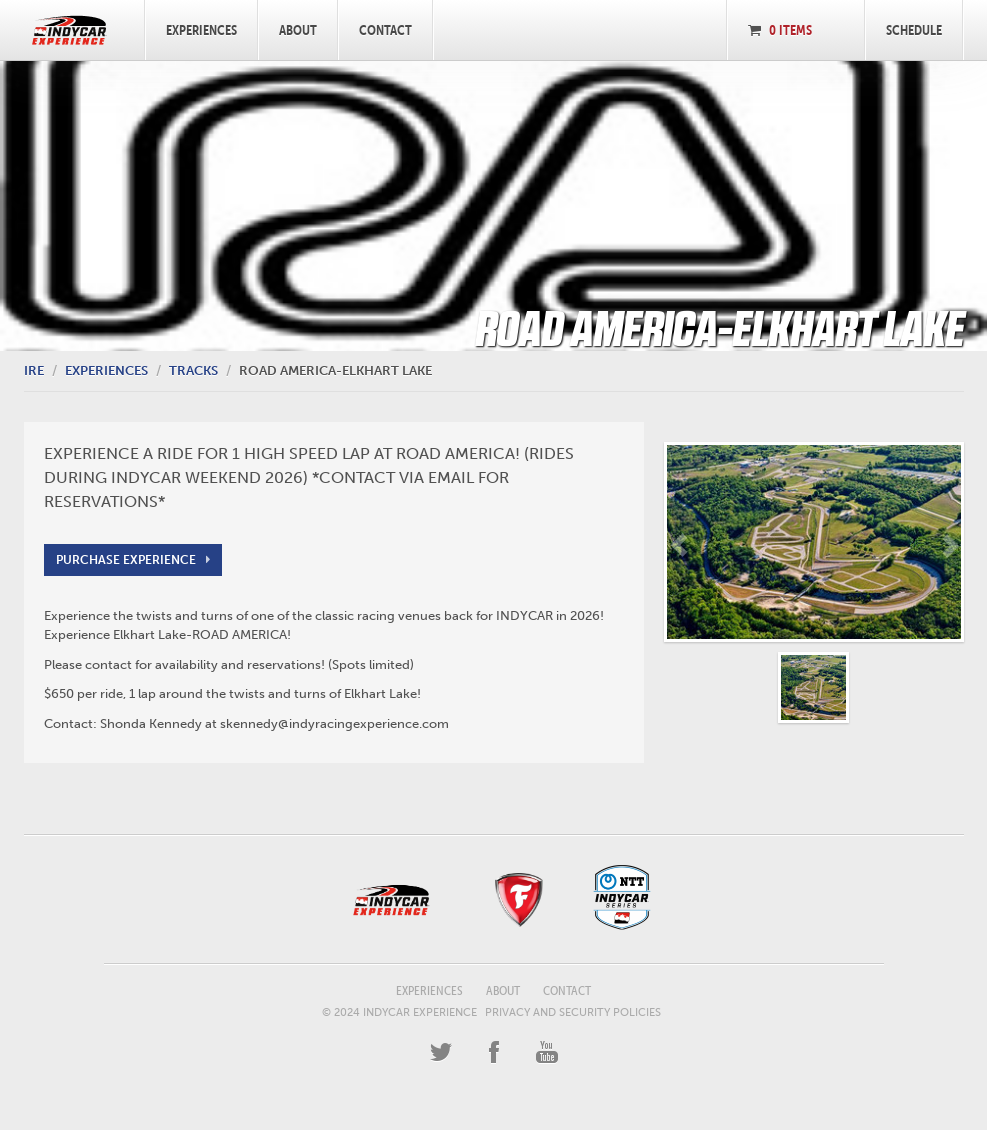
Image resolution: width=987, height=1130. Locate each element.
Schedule (914, 30)
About (298, 30)
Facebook (494, 1053)
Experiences (201, 30)
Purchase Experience (126, 560)
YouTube (547, 1053)
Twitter (441, 1053)
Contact (385, 30)
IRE (34, 370)
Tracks (193, 370)
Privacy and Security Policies (573, 1012)
